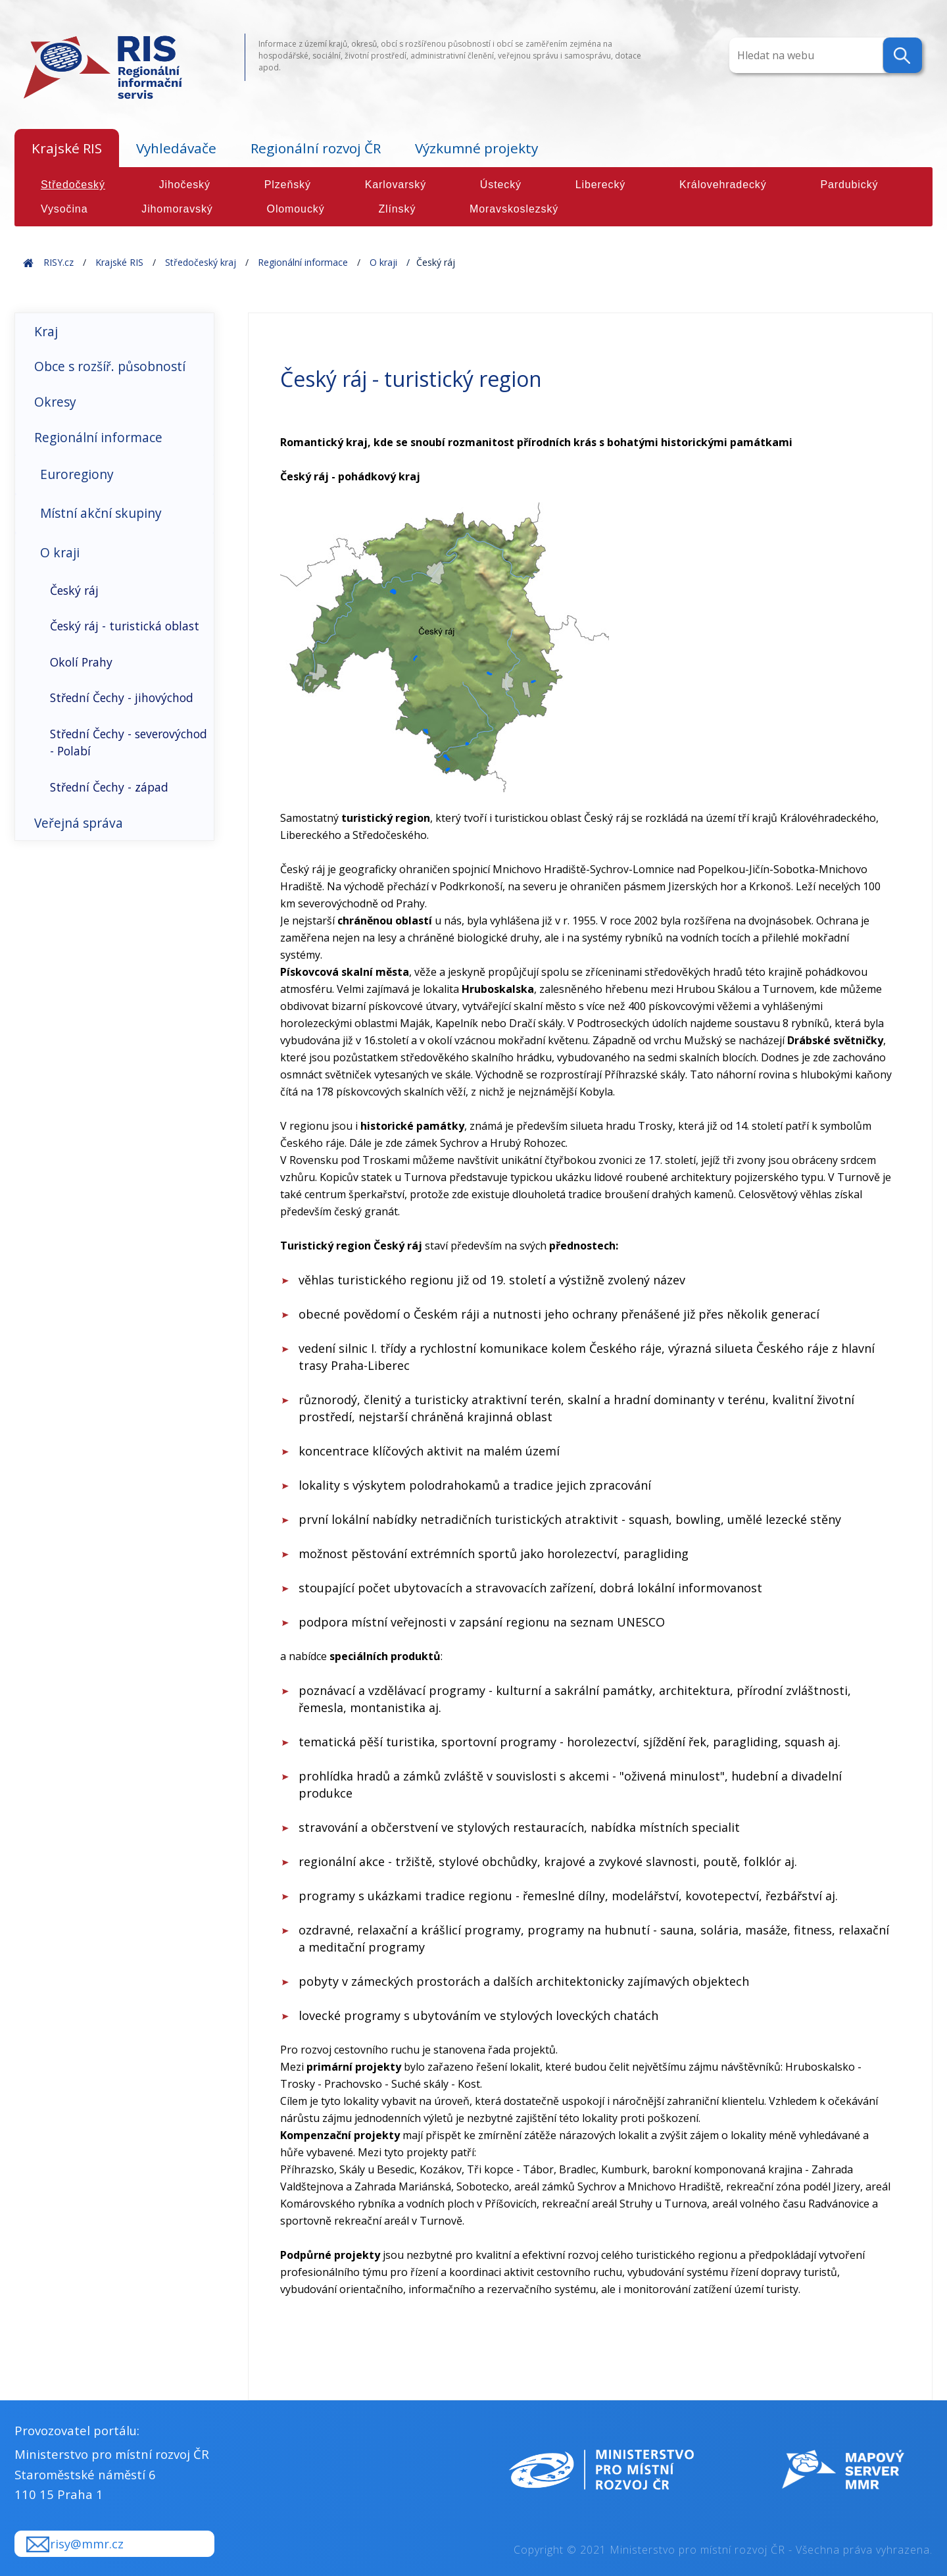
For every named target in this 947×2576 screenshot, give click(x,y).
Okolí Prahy (81, 662)
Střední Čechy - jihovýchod (121, 697)
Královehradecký (723, 184)
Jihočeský (184, 184)
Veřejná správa (78, 823)
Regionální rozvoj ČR (316, 148)
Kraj (46, 331)
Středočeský (73, 184)
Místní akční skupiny (101, 513)
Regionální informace (303, 262)
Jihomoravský (177, 209)
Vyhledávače (176, 148)
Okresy (55, 402)
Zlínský (397, 209)
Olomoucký (296, 209)
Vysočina (64, 209)
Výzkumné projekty (476, 148)
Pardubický (849, 184)
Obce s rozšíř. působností (109, 366)
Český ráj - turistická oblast (124, 626)
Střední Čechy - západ (109, 787)
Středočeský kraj (200, 262)
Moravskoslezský (514, 209)
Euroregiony (77, 474)
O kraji (383, 262)
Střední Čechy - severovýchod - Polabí (128, 742)
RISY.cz (58, 262)
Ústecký (501, 184)
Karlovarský (395, 184)
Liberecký (600, 184)
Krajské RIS (67, 148)
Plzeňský (287, 184)
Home (28, 262)
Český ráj (74, 590)
